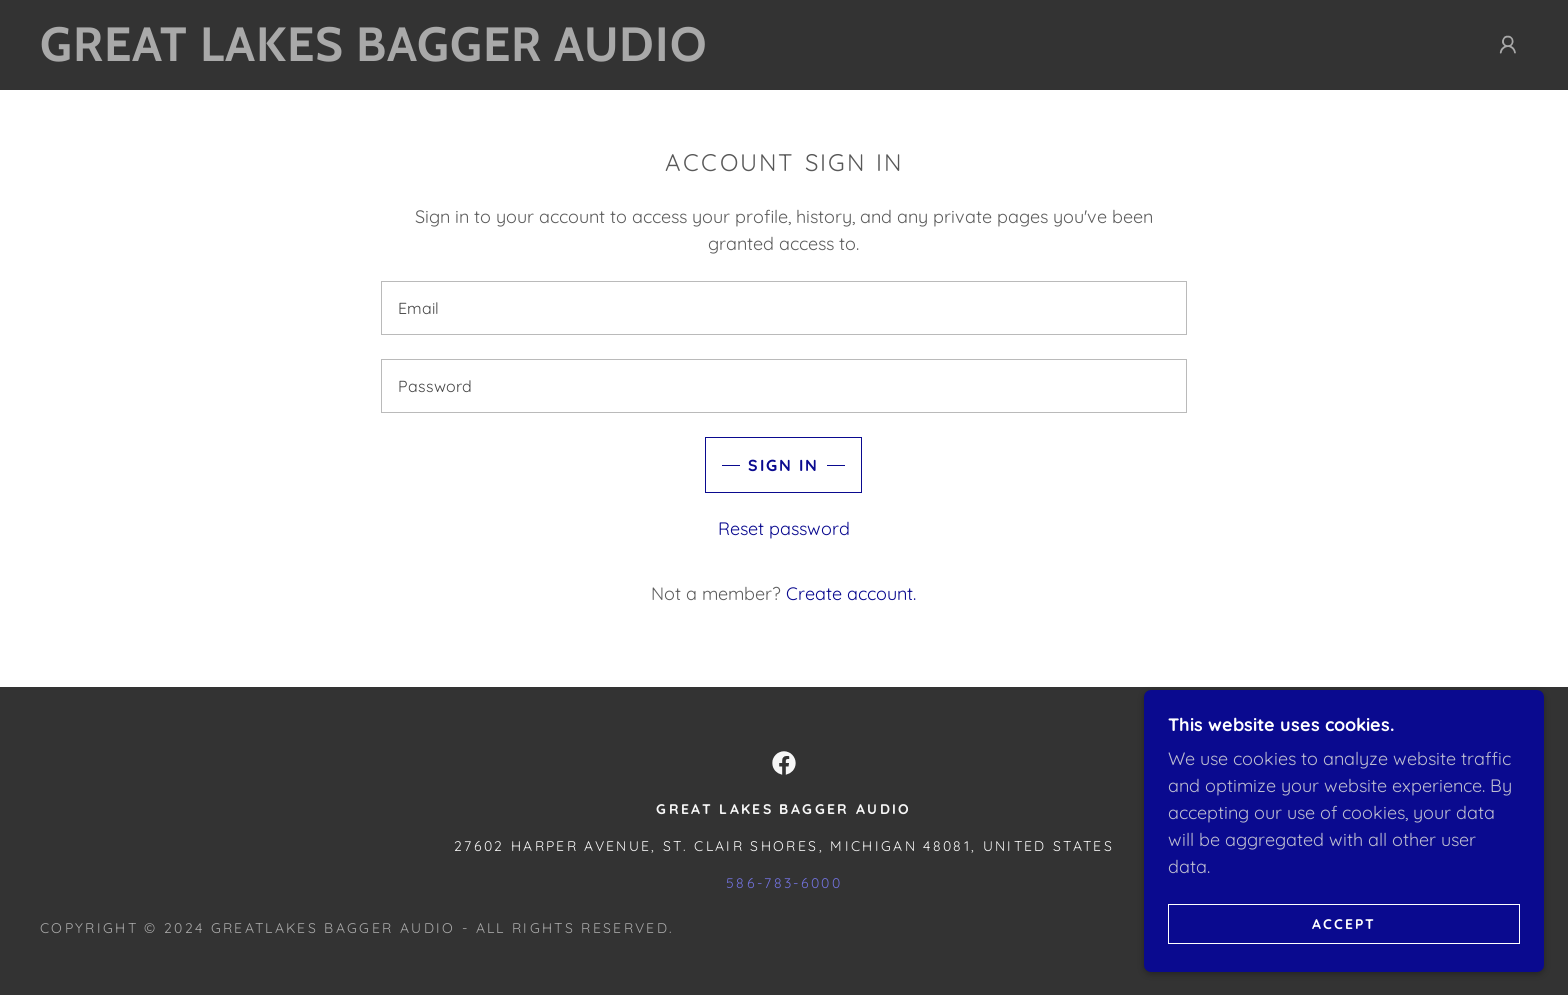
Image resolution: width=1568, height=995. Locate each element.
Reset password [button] (784, 528)
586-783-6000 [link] (784, 883)
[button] (1508, 45)
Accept (1344, 923)
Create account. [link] (851, 593)
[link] (396, 54)
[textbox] (783, 308)
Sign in (783, 465)
